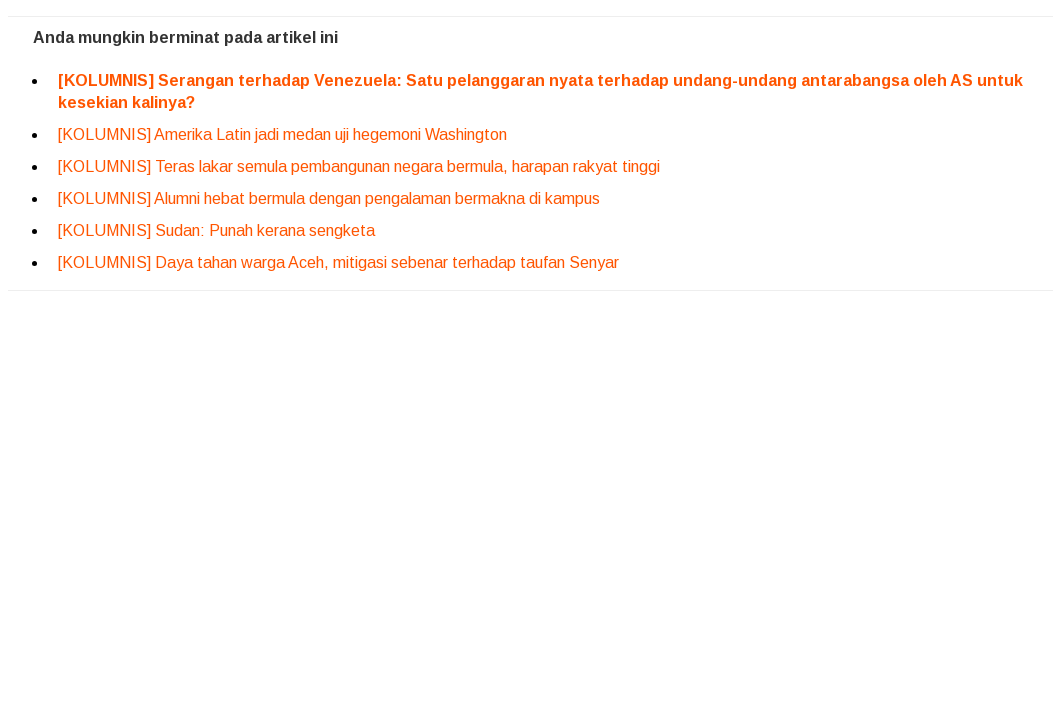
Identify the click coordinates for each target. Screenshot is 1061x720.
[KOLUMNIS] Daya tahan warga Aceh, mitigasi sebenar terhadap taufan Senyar (338, 262)
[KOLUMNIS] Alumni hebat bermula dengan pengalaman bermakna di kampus (329, 198)
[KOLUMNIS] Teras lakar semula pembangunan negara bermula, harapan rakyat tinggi (359, 166)
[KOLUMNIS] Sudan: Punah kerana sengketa (216, 230)
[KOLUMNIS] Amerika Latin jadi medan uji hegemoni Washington (282, 134)
